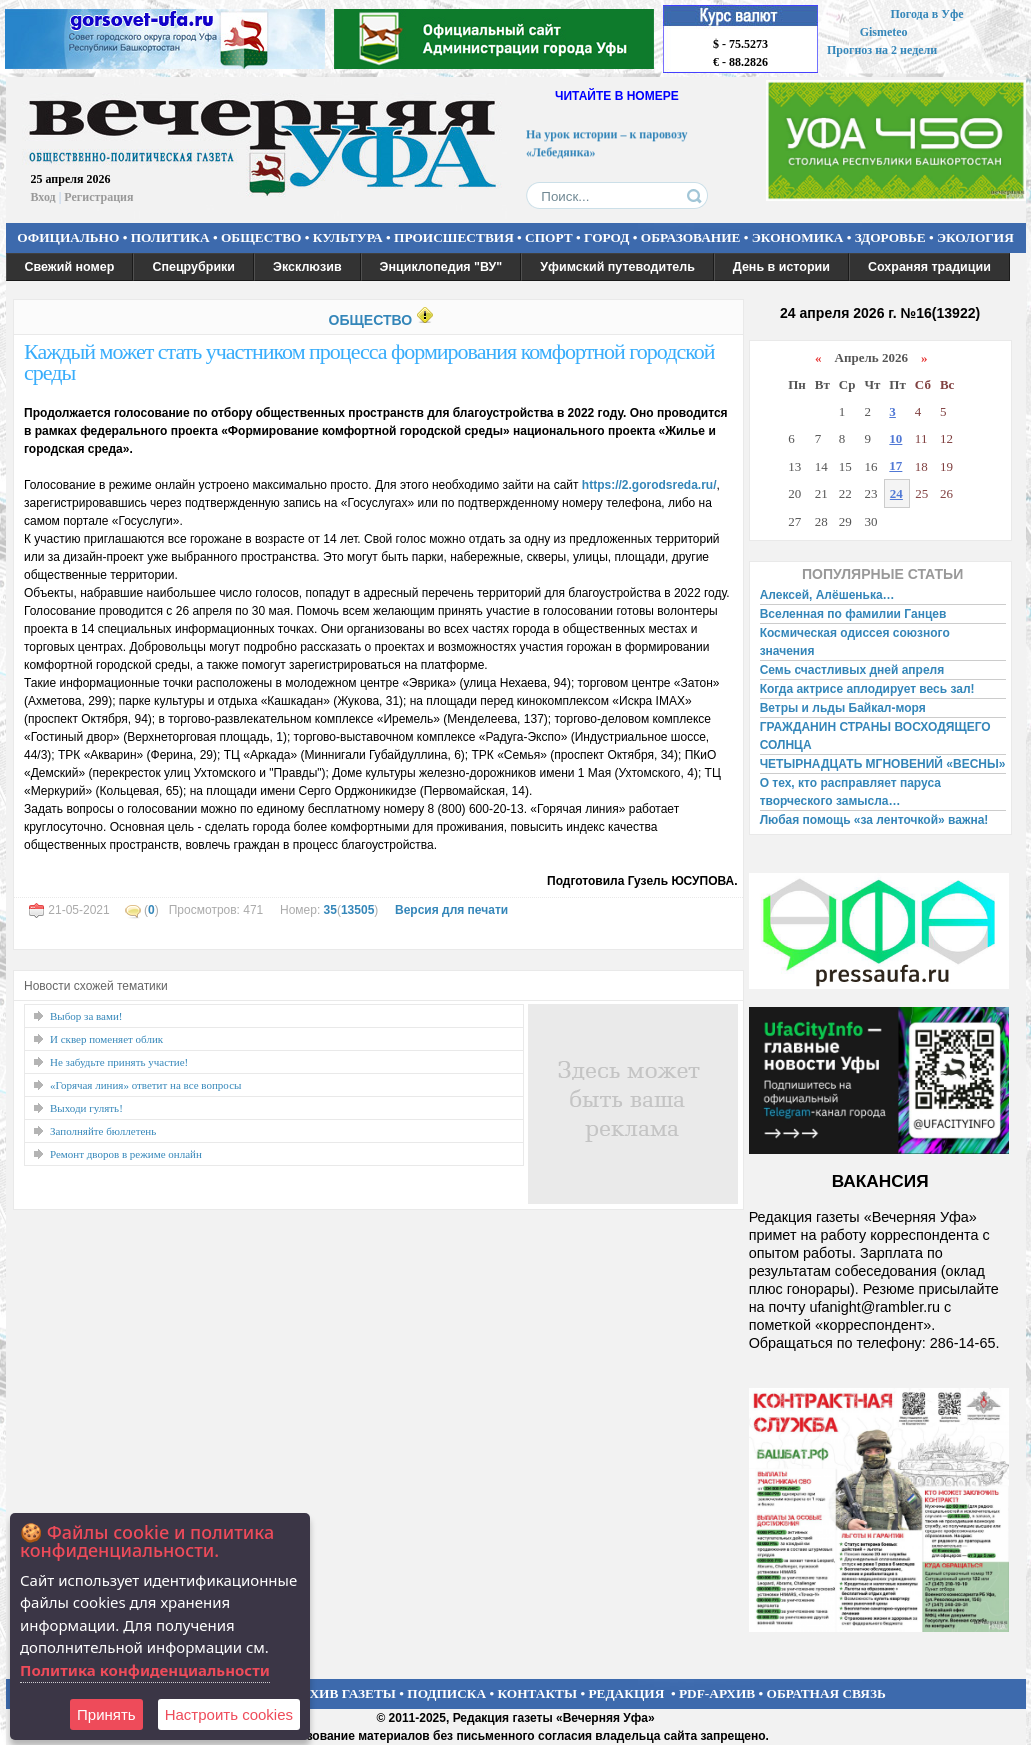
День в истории (781, 267)
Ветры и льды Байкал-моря (843, 708)
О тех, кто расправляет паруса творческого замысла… (850, 792)
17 (895, 465)
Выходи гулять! (86, 1108)
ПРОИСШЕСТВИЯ (454, 237)
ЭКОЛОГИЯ (975, 237)
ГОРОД (606, 237)
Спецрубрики (193, 267)
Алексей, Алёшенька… (827, 595)
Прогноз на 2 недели (882, 50)
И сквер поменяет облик (106, 1039)
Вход (43, 197)
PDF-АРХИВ (717, 1693)
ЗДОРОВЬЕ (890, 237)
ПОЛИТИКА (170, 237)
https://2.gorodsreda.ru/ (649, 485)
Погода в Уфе (926, 14)
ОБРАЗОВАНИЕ (691, 237)
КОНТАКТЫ (538, 1693)
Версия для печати (451, 910)
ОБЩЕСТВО (261, 237)
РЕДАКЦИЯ (626, 1693)
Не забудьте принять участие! (119, 1062)
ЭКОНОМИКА (798, 237)
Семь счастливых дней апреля (852, 670)
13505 (357, 910)
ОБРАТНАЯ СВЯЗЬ (826, 1693)
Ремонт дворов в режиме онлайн (126, 1154)
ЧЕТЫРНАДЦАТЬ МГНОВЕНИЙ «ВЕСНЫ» (883, 764)
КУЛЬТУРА (348, 237)
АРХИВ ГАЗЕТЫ (344, 1693)
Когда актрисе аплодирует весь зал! (867, 689)
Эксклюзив (307, 267)
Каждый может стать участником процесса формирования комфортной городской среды (369, 362)
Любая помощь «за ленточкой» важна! (874, 820)
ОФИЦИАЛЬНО (68, 237)
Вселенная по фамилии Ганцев (853, 614)
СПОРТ (549, 237)
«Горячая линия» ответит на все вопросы (145, 1085)
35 (330, 910)
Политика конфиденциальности (145, 1670)
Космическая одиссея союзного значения (855, 642)
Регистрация (98, 197)
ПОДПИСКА (446, 1693)
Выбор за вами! (86, 1016)
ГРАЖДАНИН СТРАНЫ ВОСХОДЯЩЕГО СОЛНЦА (875, 736)
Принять (106, 1714)
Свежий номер (70, 267)
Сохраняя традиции (929, 267)
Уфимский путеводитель (617, 267)
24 (896, 493)
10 (895, 438)
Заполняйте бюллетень (103, 1131)
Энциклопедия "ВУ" (441, 267)
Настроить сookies (229, 1714)
